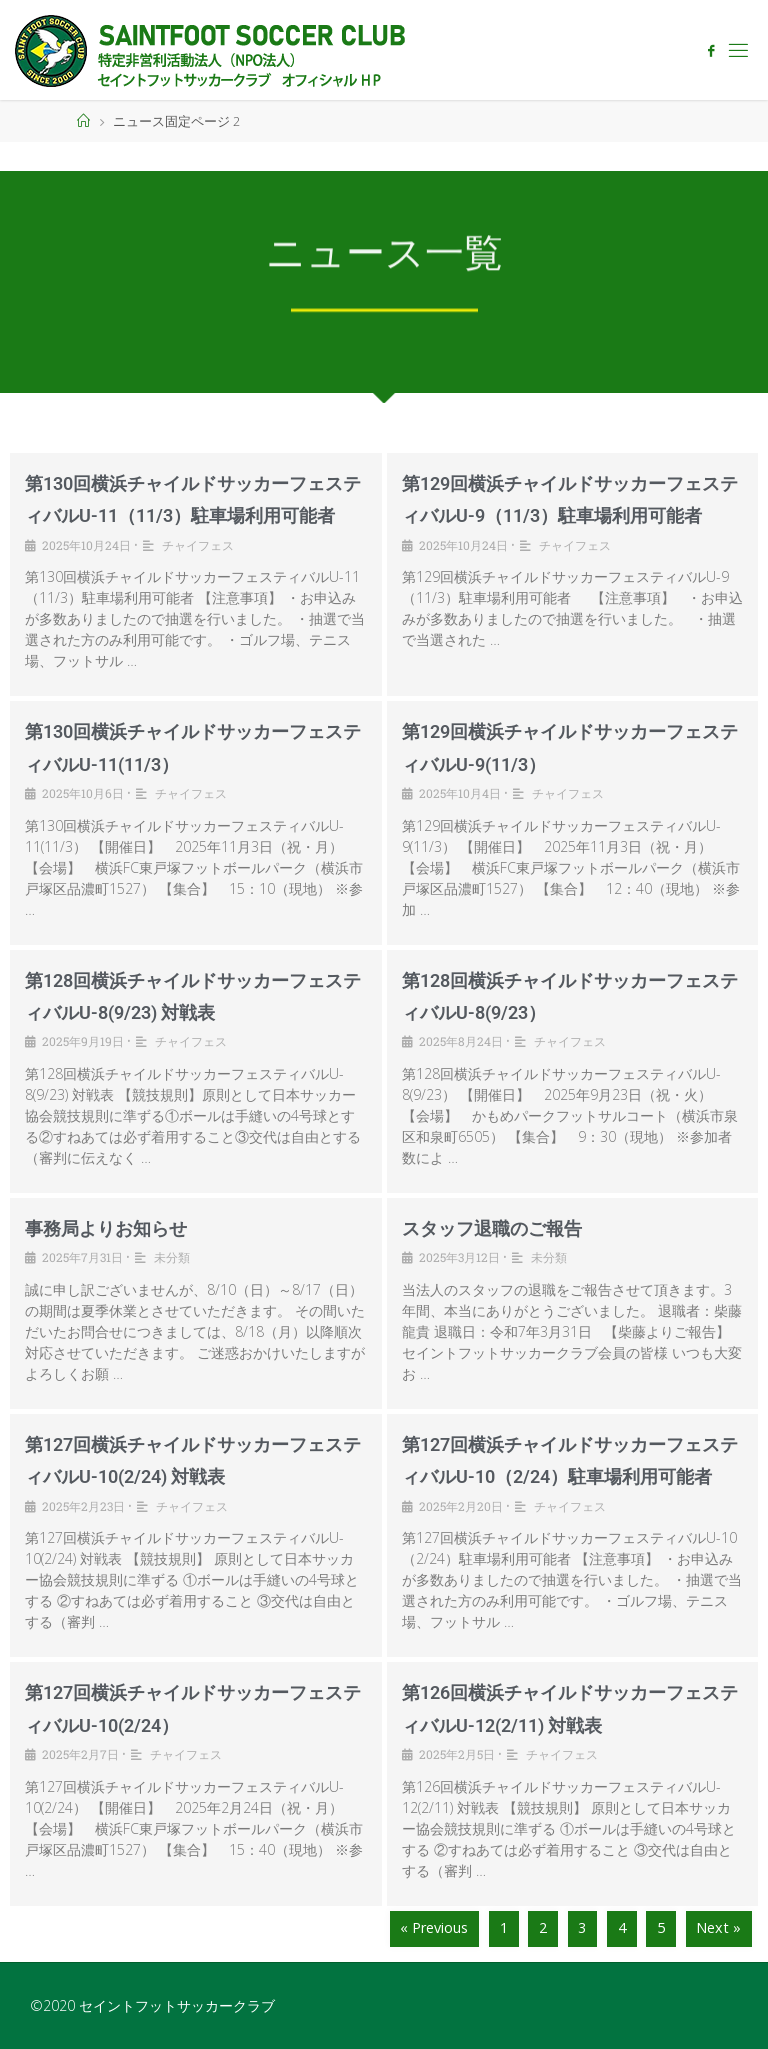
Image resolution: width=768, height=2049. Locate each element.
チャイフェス (198, 545)
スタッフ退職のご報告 (492, 1228)
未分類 (172, 1257)
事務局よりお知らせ (106, 1228)
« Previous (434, 1927)
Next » (718, 1927)
